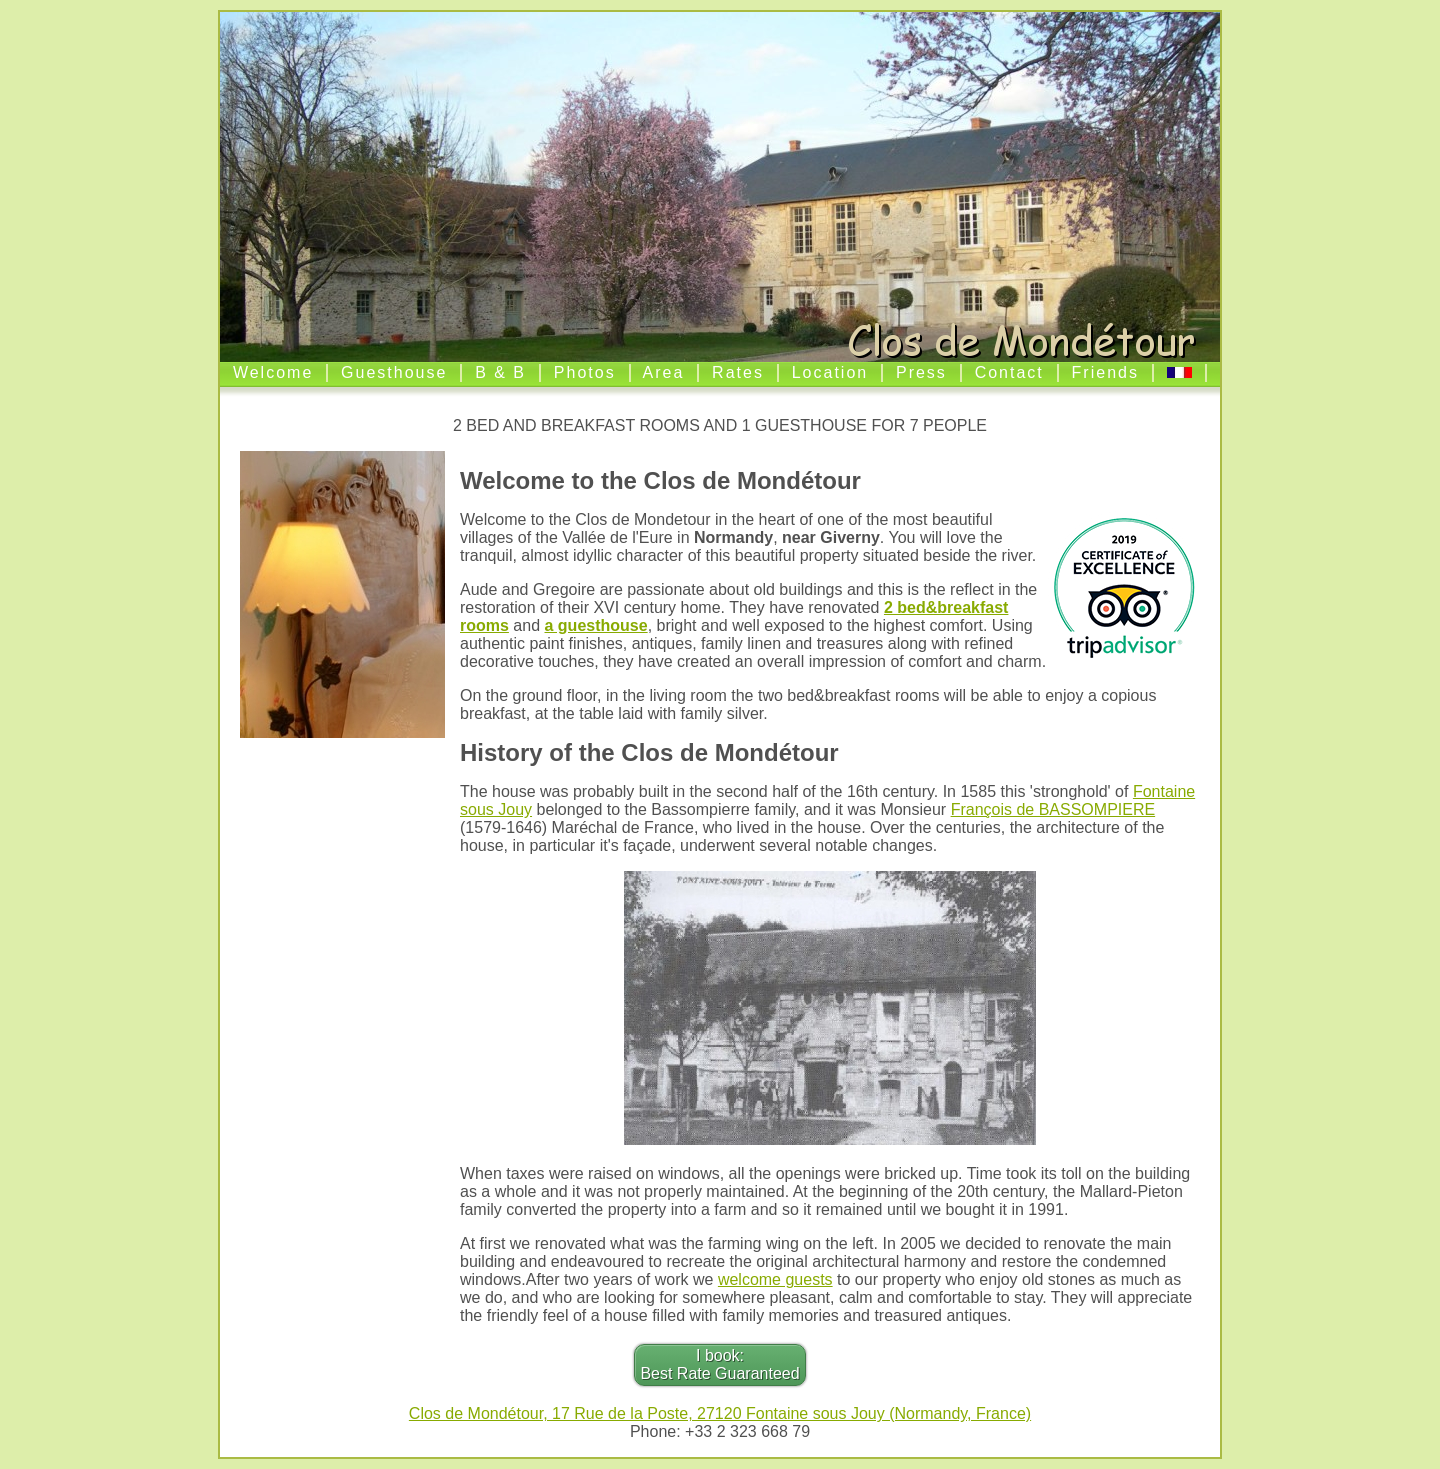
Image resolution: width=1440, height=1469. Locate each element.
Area (664, 372)
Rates (738, 372)
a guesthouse (596, 625)
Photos (585, 372)
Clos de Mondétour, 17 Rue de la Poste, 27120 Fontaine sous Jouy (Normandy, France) (720, 1413)
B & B (500, 372)
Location (830, 372)
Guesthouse (394, 372)
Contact (1009, 372)
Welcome (273, 372)
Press (921, 372)
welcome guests (775, 1279)
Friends (1105, 372)
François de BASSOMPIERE (1053, 809)
